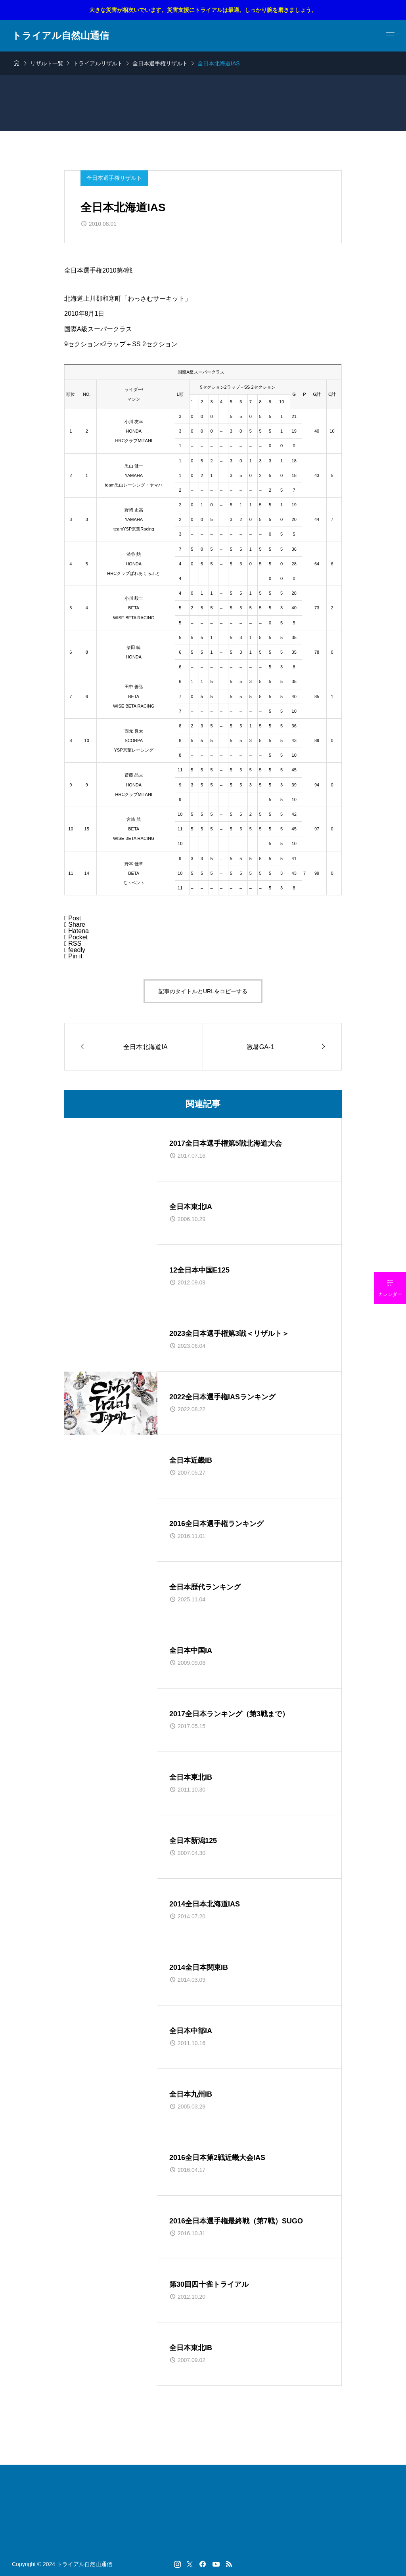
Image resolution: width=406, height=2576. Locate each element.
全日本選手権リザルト (114, 178)
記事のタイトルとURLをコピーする (203, 991)
